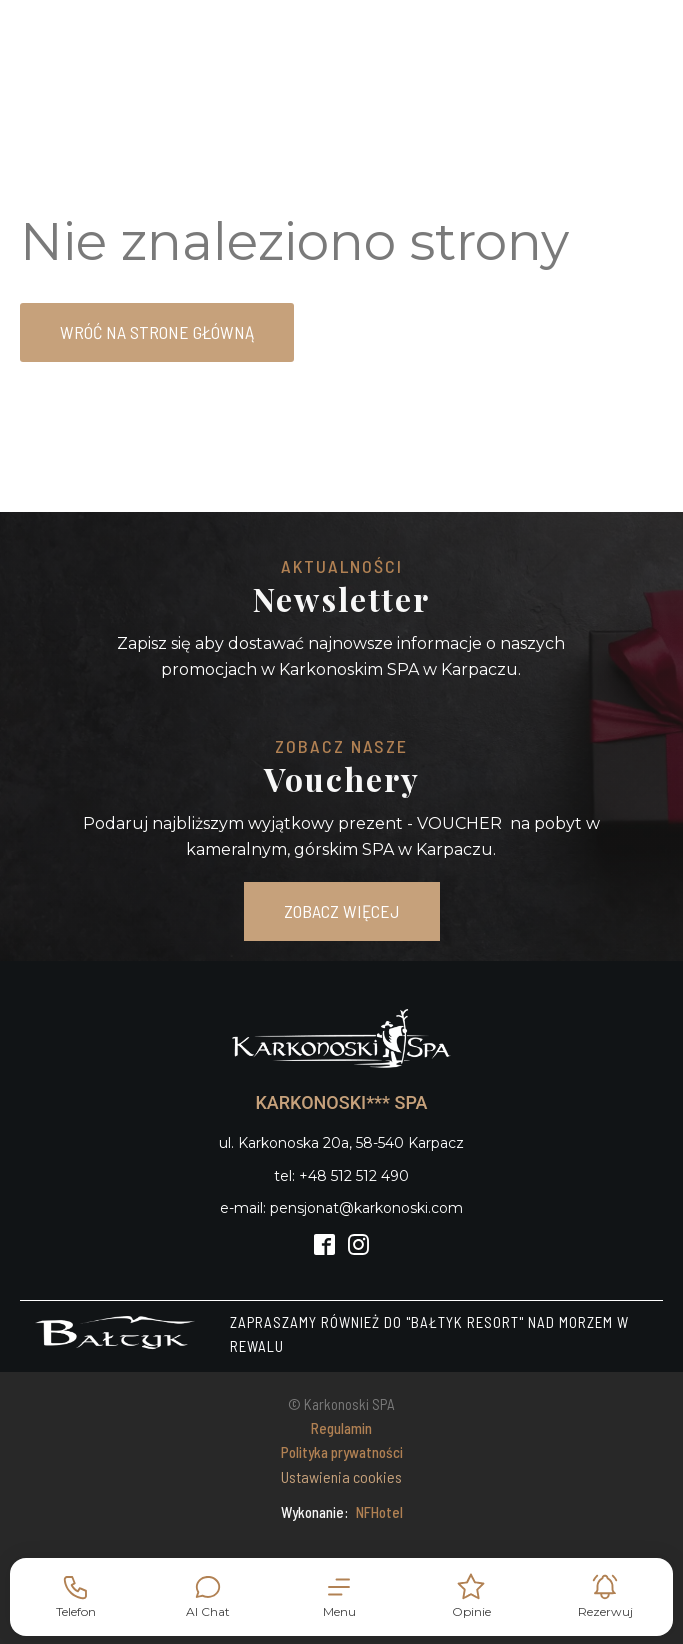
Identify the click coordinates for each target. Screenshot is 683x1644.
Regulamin (341, 1428)
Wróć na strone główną (157, 332)
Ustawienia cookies (341, 1476)
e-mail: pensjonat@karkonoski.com (341, 1208)
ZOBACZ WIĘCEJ (342, 911)
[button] (340, 1596)
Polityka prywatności (342, 1452)
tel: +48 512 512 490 (341, 1176)
